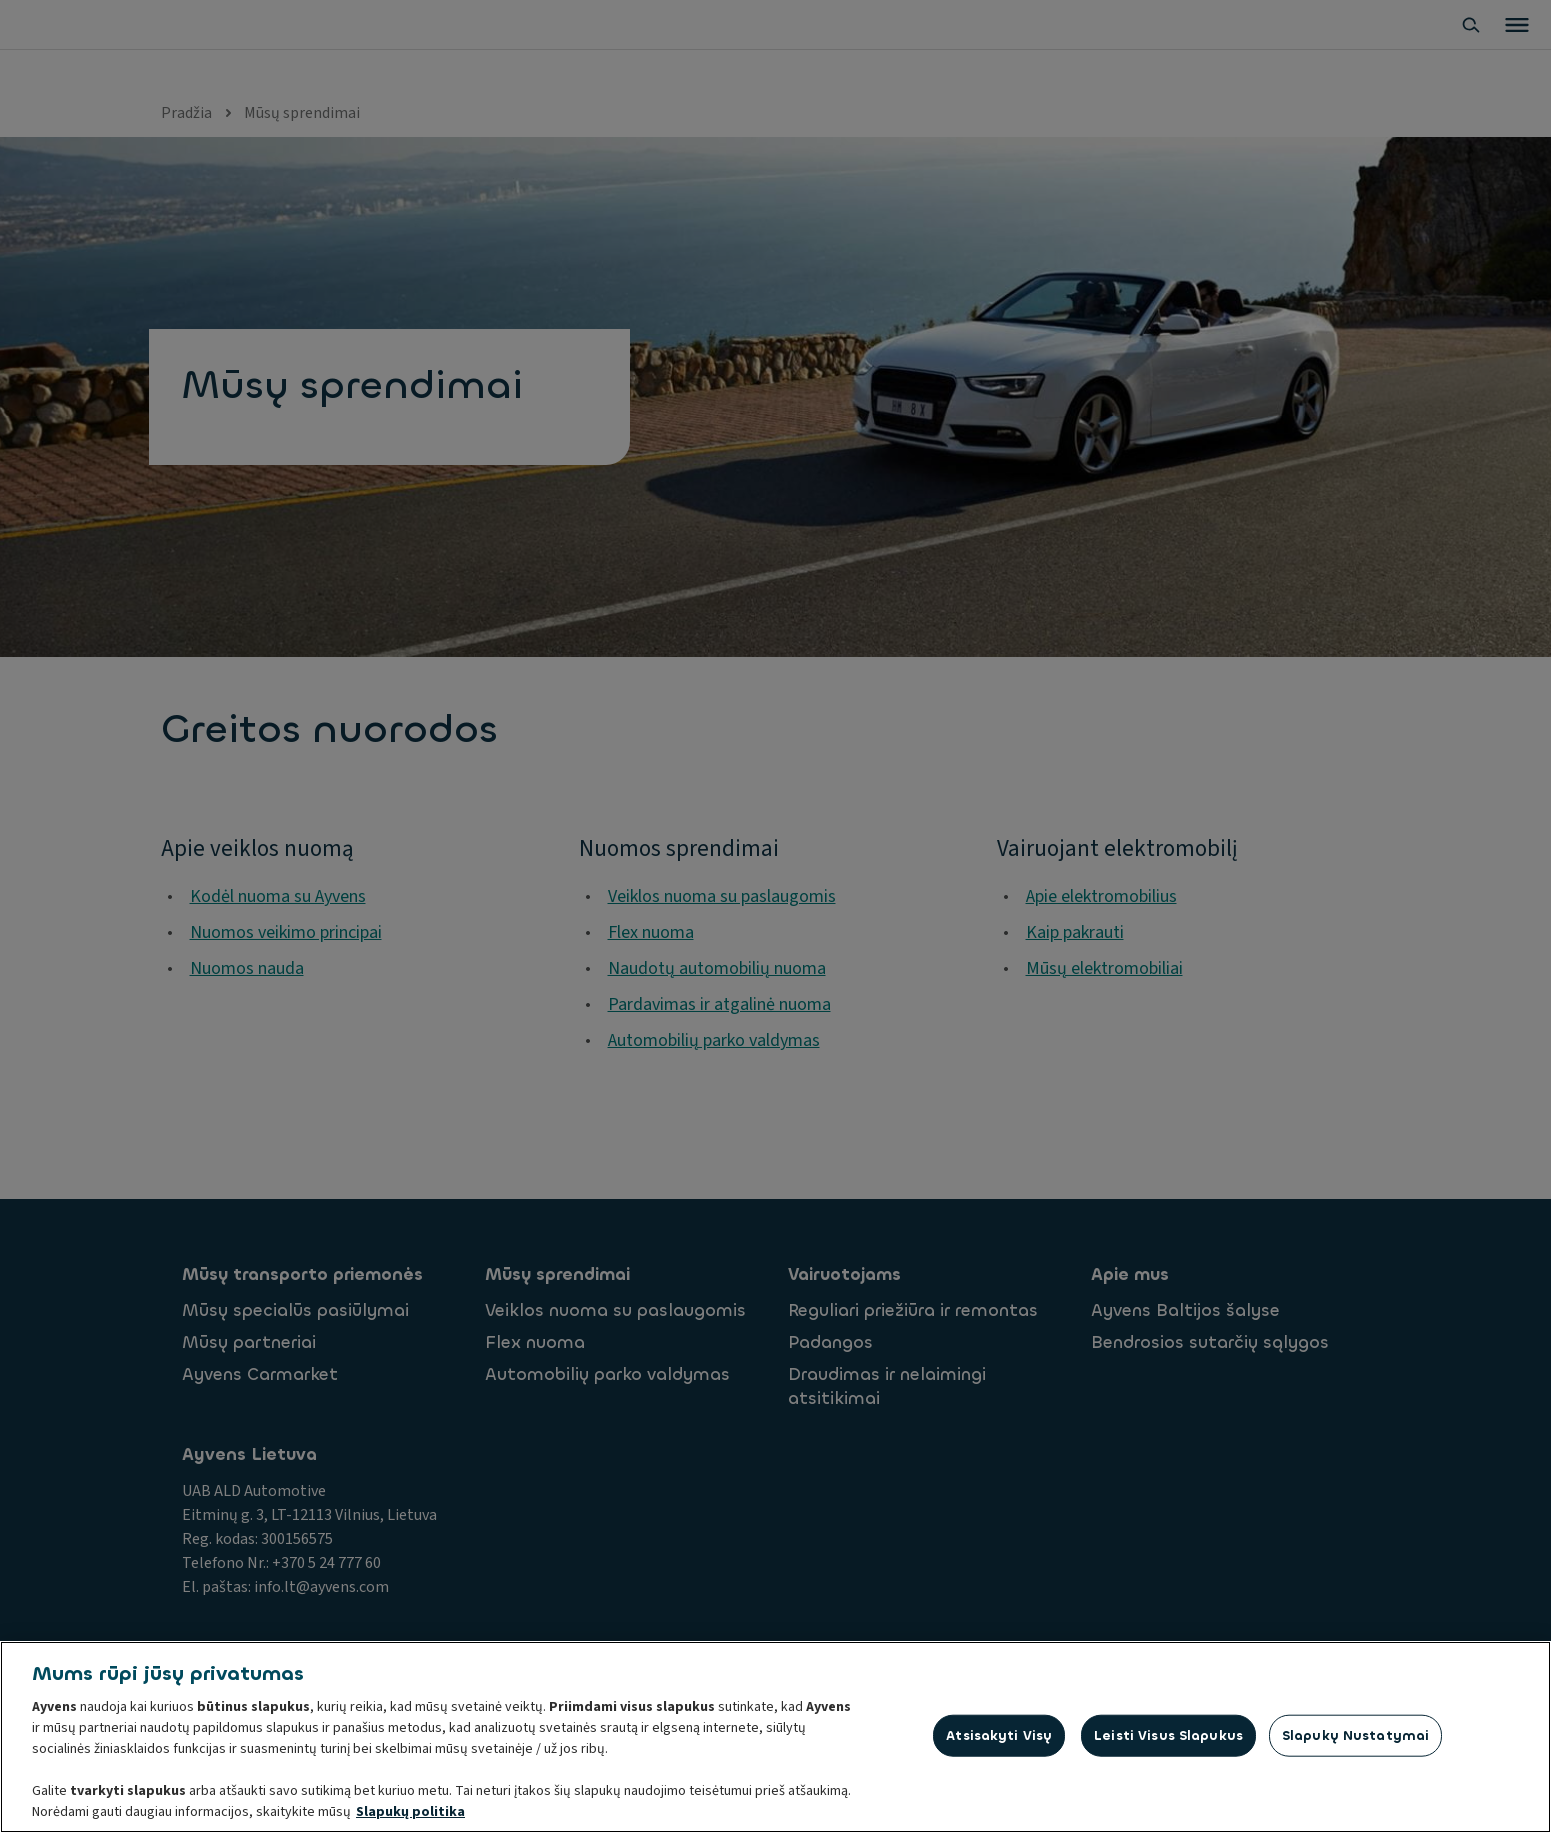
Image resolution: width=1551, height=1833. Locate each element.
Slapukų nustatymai (1355, 1737)
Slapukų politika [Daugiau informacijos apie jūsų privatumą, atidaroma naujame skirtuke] (410, 1814)
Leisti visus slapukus (1168, 1737)
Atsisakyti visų (999, 1737)
